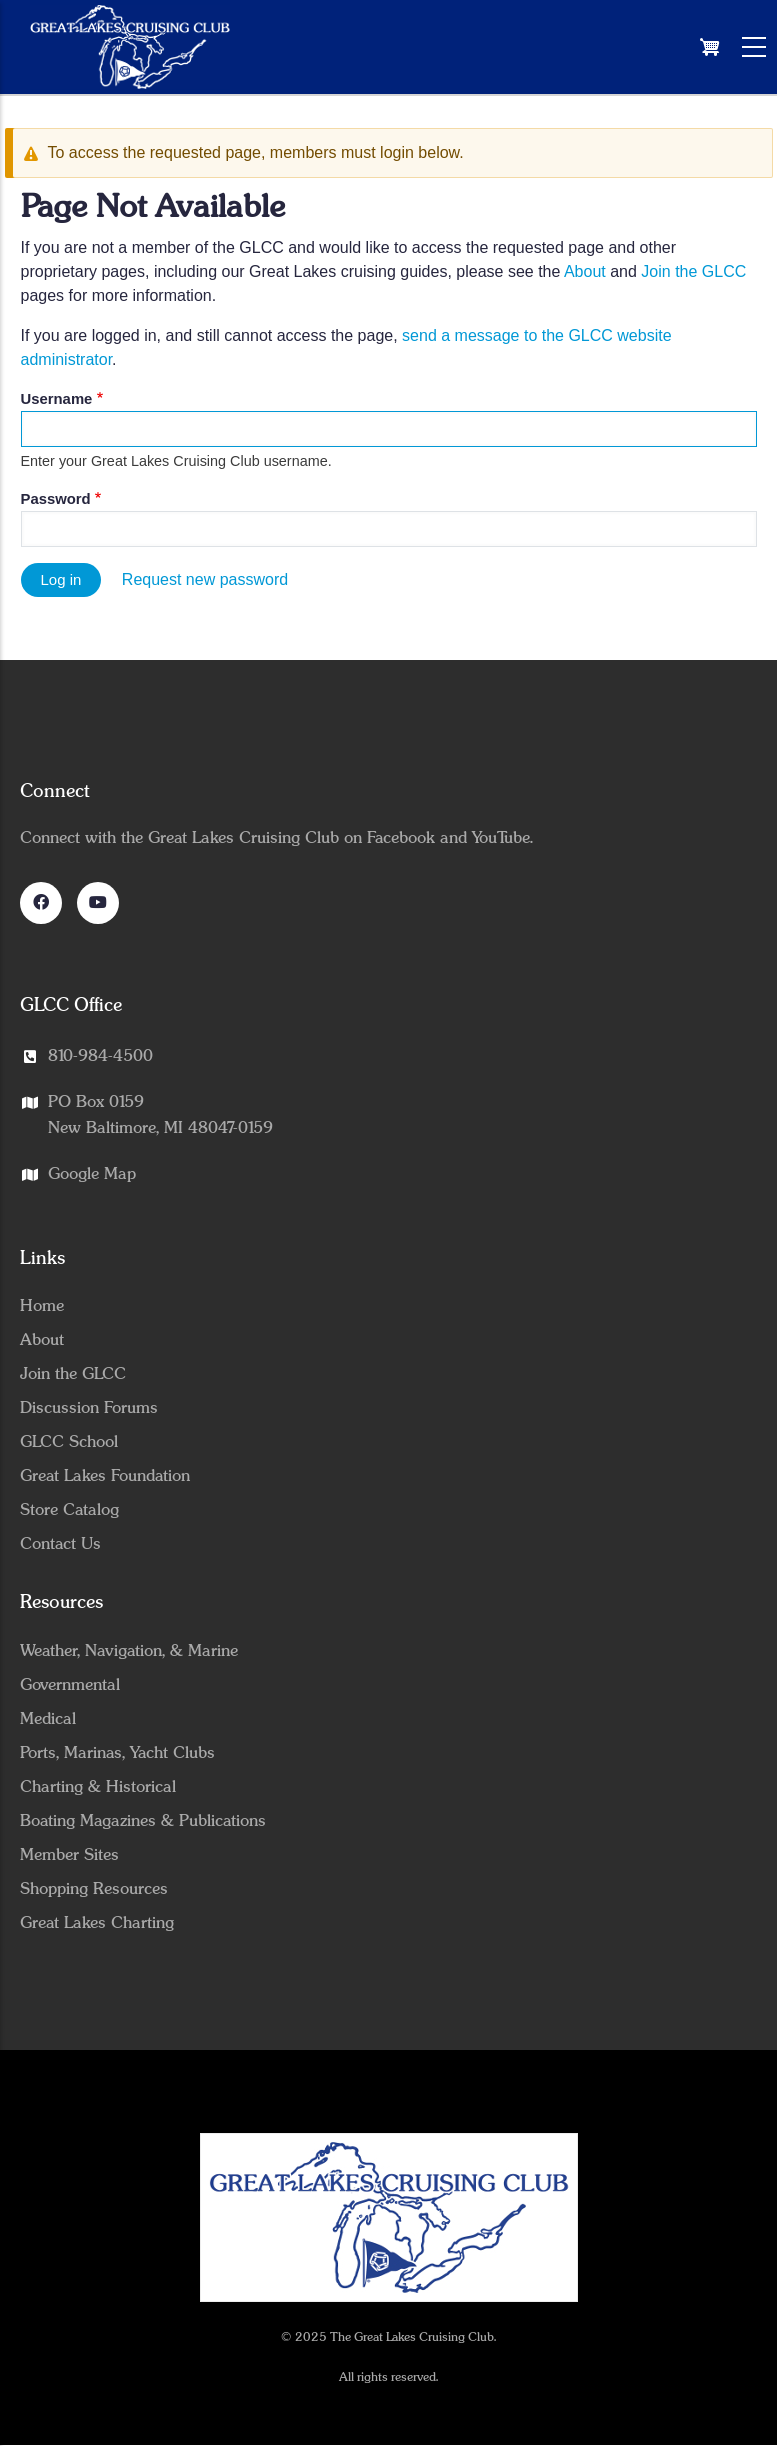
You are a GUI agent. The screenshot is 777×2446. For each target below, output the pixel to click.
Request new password (205, 579)
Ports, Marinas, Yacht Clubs (117, 1753)
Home (42, 1306)
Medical (48, 1719)
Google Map (92, 1174)
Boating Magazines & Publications (143, 1821)
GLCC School (69, 1442)
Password (56, 499)
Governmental (70, 1685)
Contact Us (60, 1544)
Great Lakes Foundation (105, 1476)
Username (57, 399)
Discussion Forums (89, 1408)
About (585, 271)
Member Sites (69, 1855)
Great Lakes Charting (97, 1923)
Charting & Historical (98, 1787)
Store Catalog (69, 1510)
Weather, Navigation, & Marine (129, 1651)
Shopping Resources (94, 1889)
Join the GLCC (693, 271)
